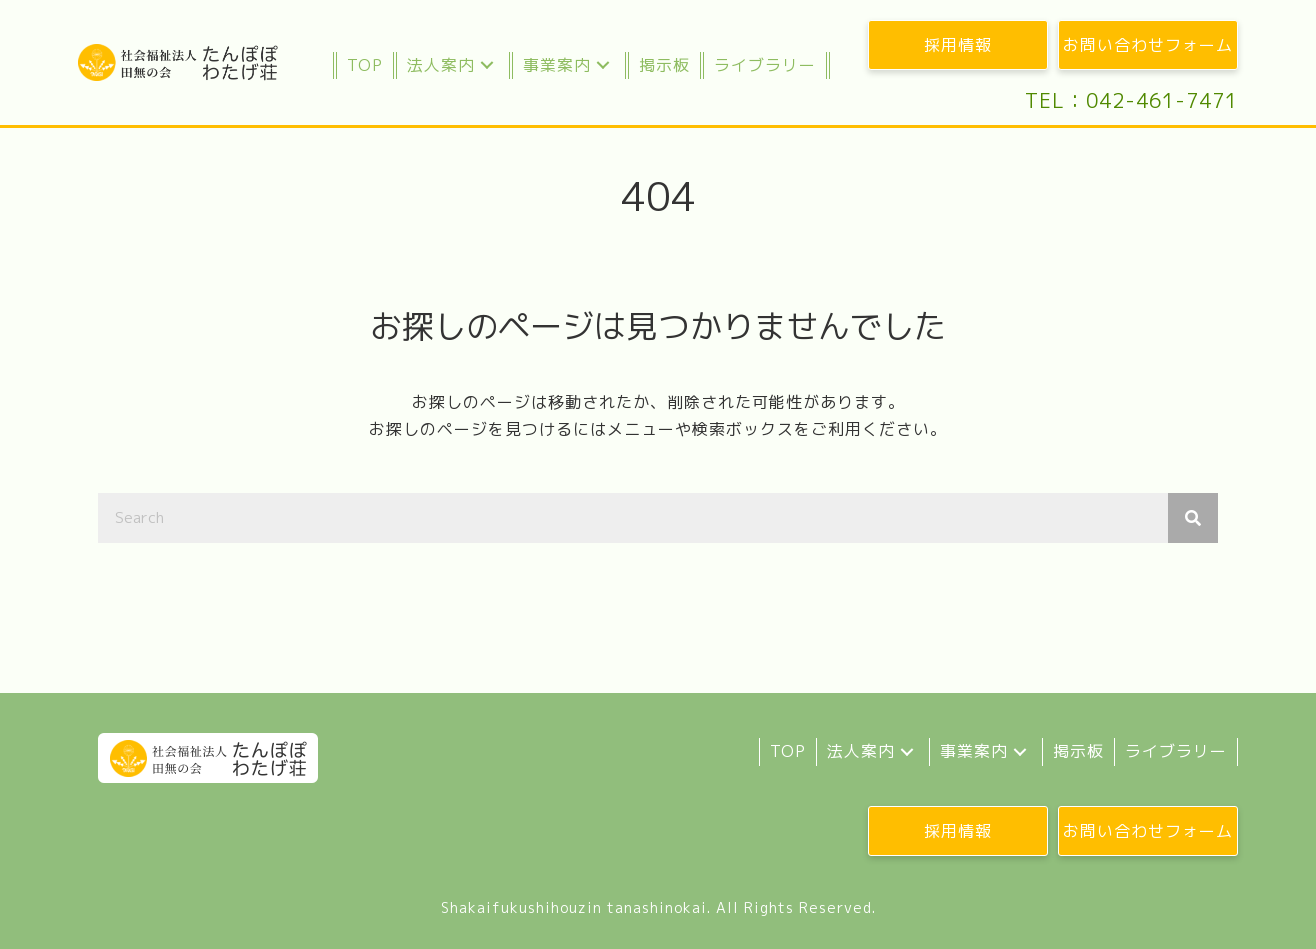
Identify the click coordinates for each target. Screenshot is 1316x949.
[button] (487, 65)
